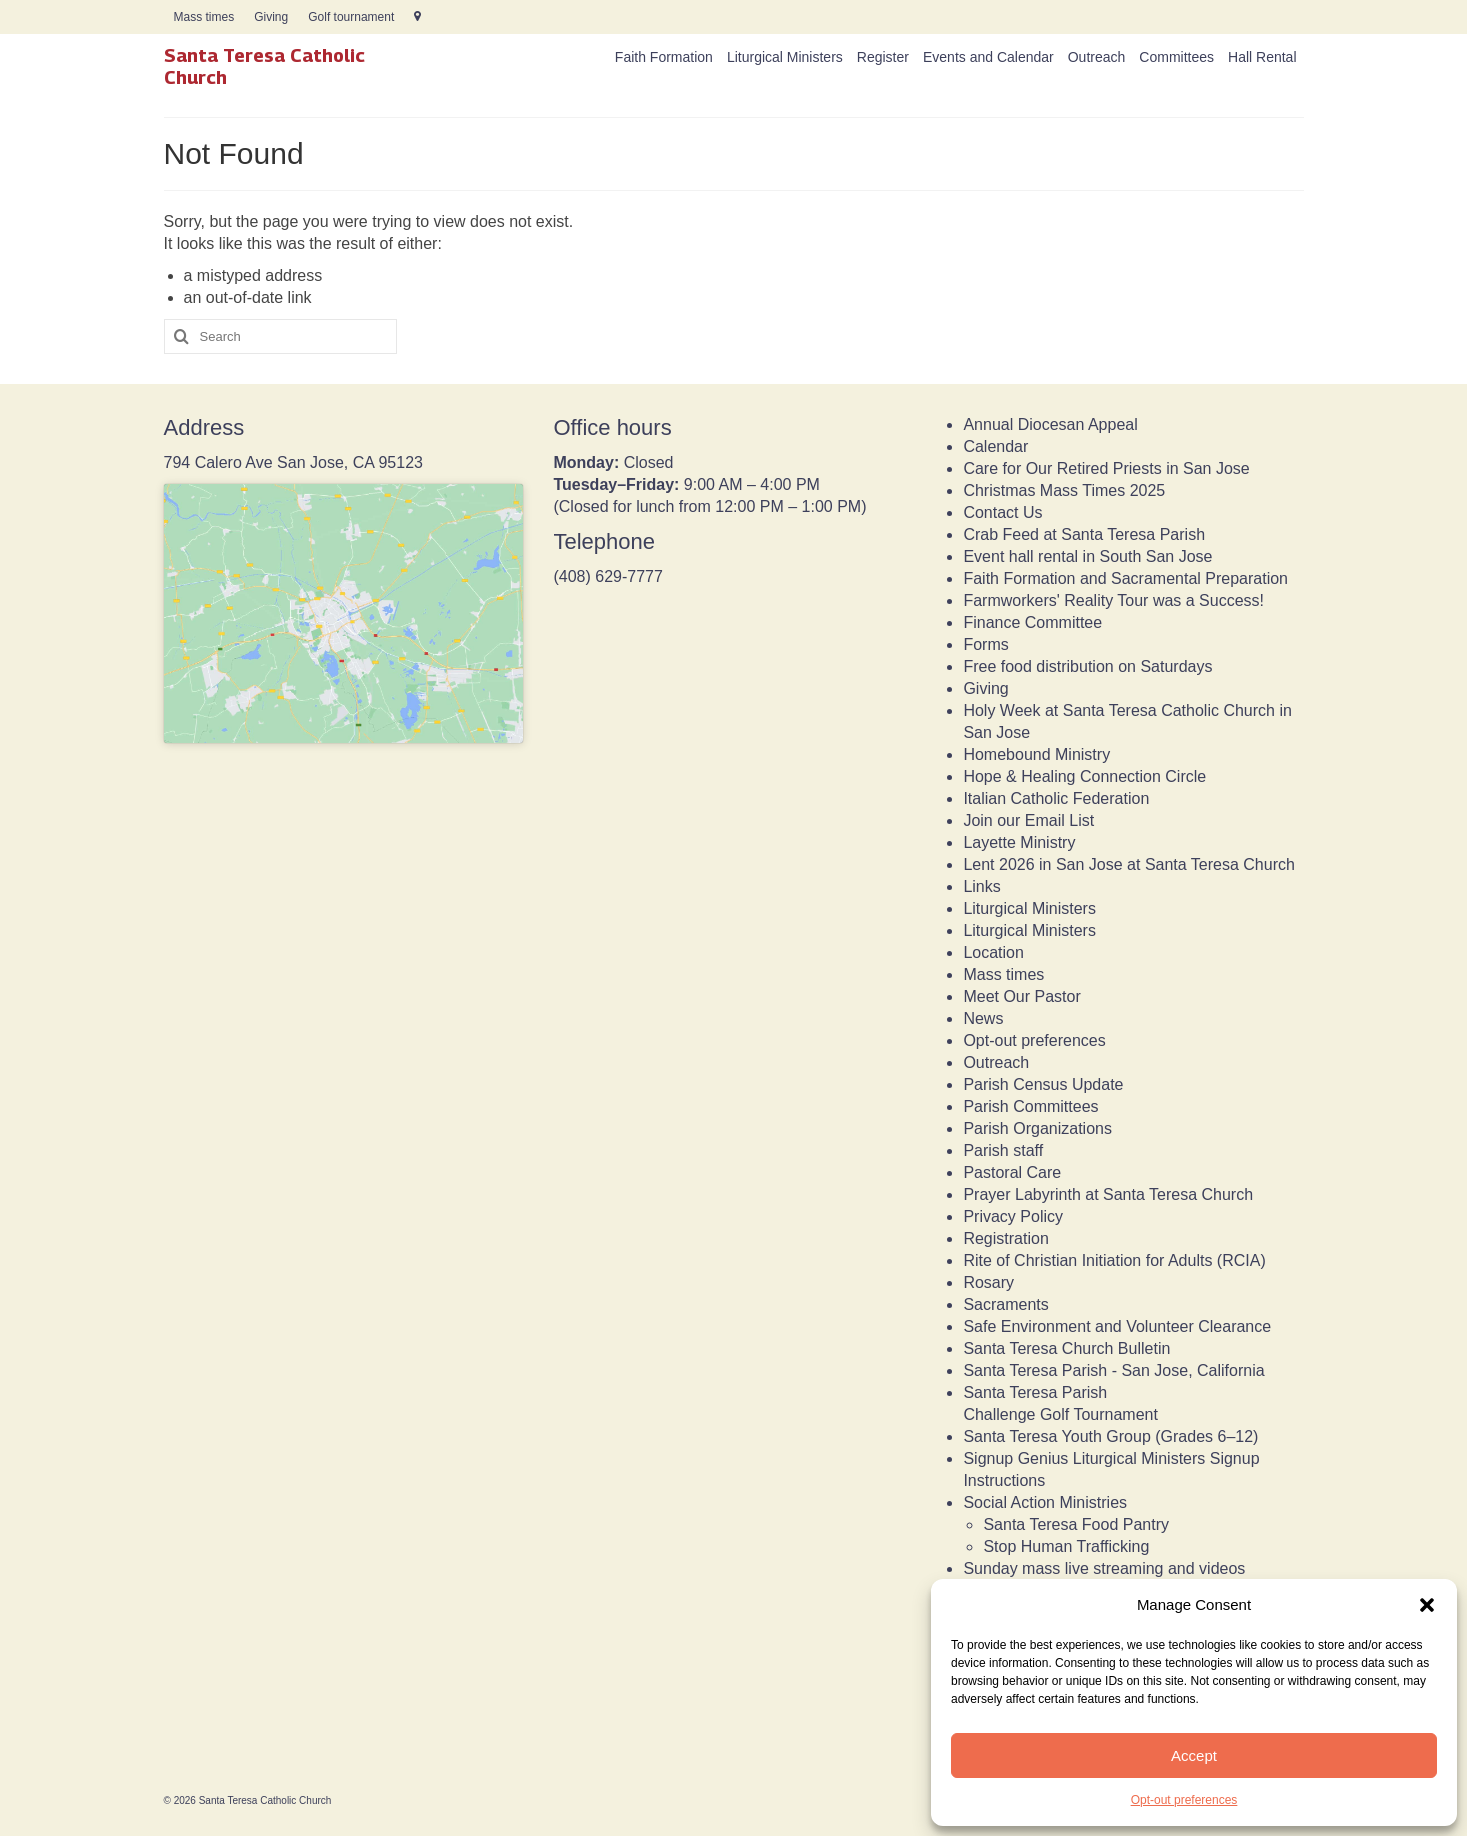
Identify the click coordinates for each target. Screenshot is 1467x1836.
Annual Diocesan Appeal (1050, 424)
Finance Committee (1032, 622)
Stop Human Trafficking (1066, 1546)
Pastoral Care (1012, 1172)
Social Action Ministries (1045, 1502)
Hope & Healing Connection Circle (1084, 776)
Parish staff (1003, 1150)
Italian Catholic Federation (1056, 798)
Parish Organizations (1037, 1128)
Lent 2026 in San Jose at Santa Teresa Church (1128, 864)
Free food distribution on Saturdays (1087, 666)
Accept (1194, 1755)
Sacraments (1005, 1304)
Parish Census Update (1043, 1084)
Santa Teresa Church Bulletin (1066, 1348)
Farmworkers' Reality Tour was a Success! (1113, 600)
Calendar (995, 446)
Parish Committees (1030, 1106)
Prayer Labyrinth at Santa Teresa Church (1108, 1194)
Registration (1005, 1238)
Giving (985, 688)
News (983, 1018)
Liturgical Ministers (1029, 908)
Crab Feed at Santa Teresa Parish (1084, 534)
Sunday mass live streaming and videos (1104, 1568)
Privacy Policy (1013, 1216)
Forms (985, 644)
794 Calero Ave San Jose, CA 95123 (293, 462)
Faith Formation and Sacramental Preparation (1125, 578)
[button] (1427, 1605)
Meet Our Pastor (1021, 996)
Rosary (988, 1282)
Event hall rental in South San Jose (1087, 556)
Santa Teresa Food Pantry (1076, 1524)
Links (981, 886)
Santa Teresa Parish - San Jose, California (1113, 1370)
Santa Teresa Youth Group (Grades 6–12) (1110, 1436)
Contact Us (1002, 512)
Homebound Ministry (1036, 754)
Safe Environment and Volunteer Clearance (1117, 1326)
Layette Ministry (1019, 842)
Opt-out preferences (1184, 1800)
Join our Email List (1028, 820)
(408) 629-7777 (607, 576)
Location (993, 952)
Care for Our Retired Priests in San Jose (1106, 468)
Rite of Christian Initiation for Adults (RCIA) (1114, 1260)
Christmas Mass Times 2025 (1064, 490)
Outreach (996, 1062)
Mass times (1003, 974)
